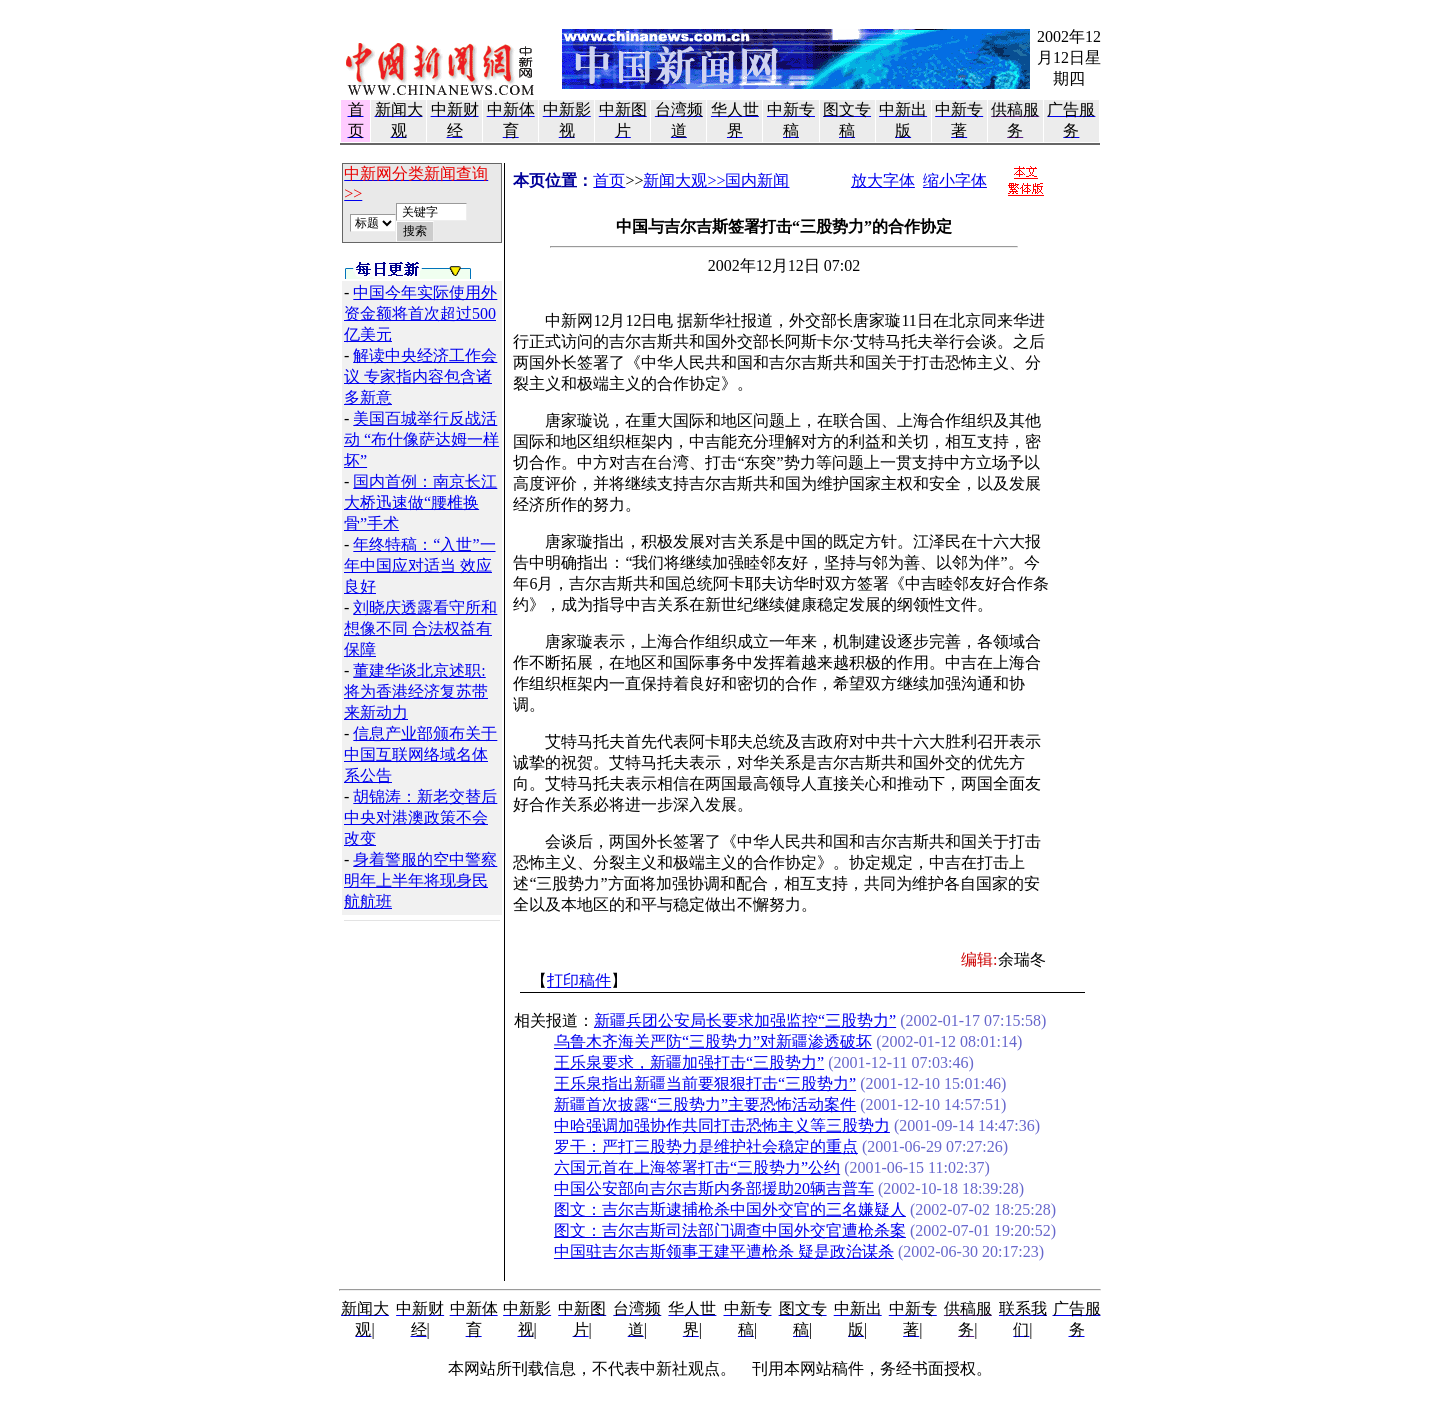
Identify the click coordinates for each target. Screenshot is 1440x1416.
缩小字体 (955, 180)
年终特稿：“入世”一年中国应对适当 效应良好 (420, 565)
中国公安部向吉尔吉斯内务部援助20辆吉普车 (714, 1188)
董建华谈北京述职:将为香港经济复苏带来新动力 (416, 691)
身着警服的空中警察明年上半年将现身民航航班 (420, 880)
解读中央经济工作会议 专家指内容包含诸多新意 (420, 376)
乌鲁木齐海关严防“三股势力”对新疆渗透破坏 (713, 1041)
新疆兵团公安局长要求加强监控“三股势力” (745, 1020)
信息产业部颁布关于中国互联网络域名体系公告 (420, 754)
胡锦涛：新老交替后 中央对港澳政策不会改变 (420, 817)
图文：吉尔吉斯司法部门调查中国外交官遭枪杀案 (730, 1230)
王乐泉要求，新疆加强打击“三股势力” (689, 1062)
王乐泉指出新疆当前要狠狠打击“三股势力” (705, 1083)
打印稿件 (579, 980)
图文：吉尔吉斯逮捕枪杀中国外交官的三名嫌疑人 (730, 1209)
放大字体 (883, 180)
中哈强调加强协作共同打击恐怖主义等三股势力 (722, 1125)
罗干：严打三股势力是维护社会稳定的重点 (706, 1146)
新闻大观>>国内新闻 (716, 180)
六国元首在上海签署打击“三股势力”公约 (697, 1167)
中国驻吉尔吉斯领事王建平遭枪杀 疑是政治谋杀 (724, 1251)
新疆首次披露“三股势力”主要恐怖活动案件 (705, 1104)
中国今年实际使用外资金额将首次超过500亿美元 (420, 313)
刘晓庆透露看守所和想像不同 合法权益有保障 (420, 628)
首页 (609, 180)
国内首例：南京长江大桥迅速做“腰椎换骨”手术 (420, 502)
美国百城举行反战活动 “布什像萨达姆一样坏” (421, 439)
